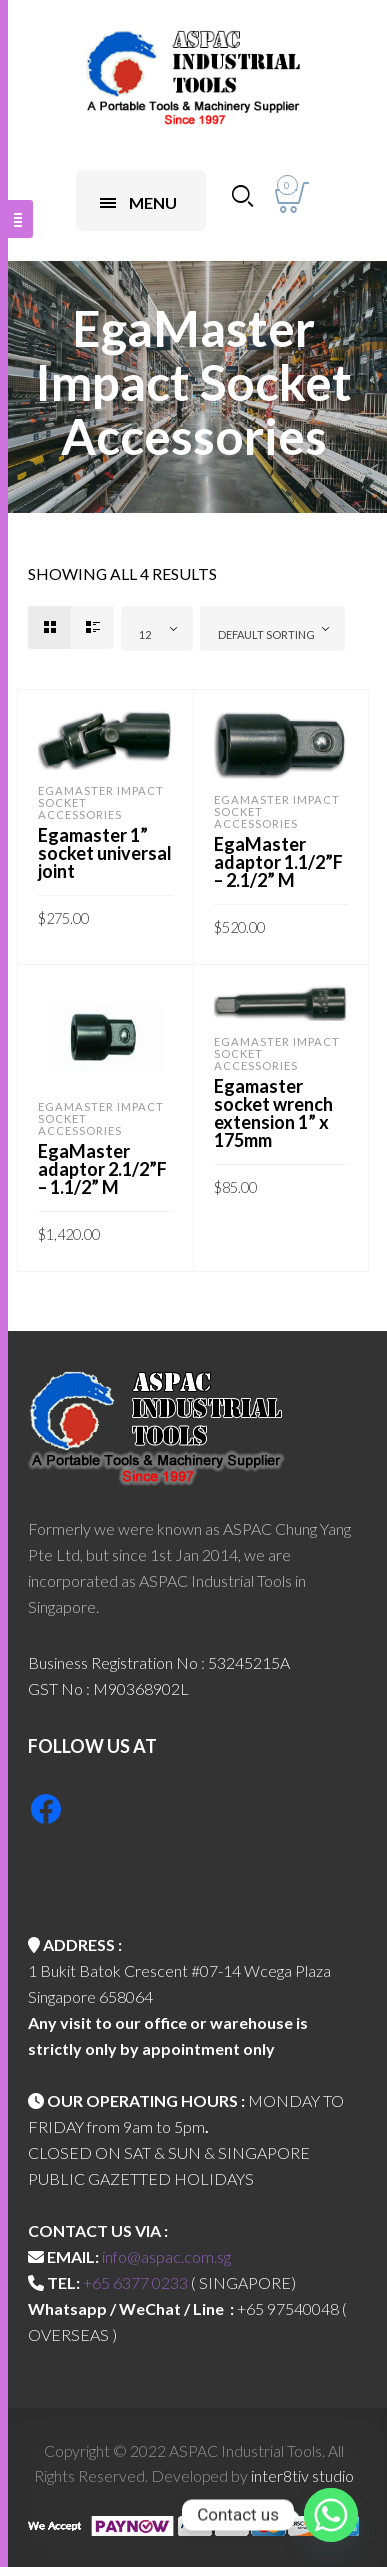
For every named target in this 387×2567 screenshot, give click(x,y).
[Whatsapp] (331, 2515)
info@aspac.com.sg (166, 2256)
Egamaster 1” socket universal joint (105, 853)
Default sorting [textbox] (266, 634)
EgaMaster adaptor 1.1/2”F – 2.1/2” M (278, 862)
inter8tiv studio (302, 2475)
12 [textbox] (145, 634)
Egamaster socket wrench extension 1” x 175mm (273, 1113)
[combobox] (157, 628)
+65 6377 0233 (135, 2282)
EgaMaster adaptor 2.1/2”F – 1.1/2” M (102, 1169)
